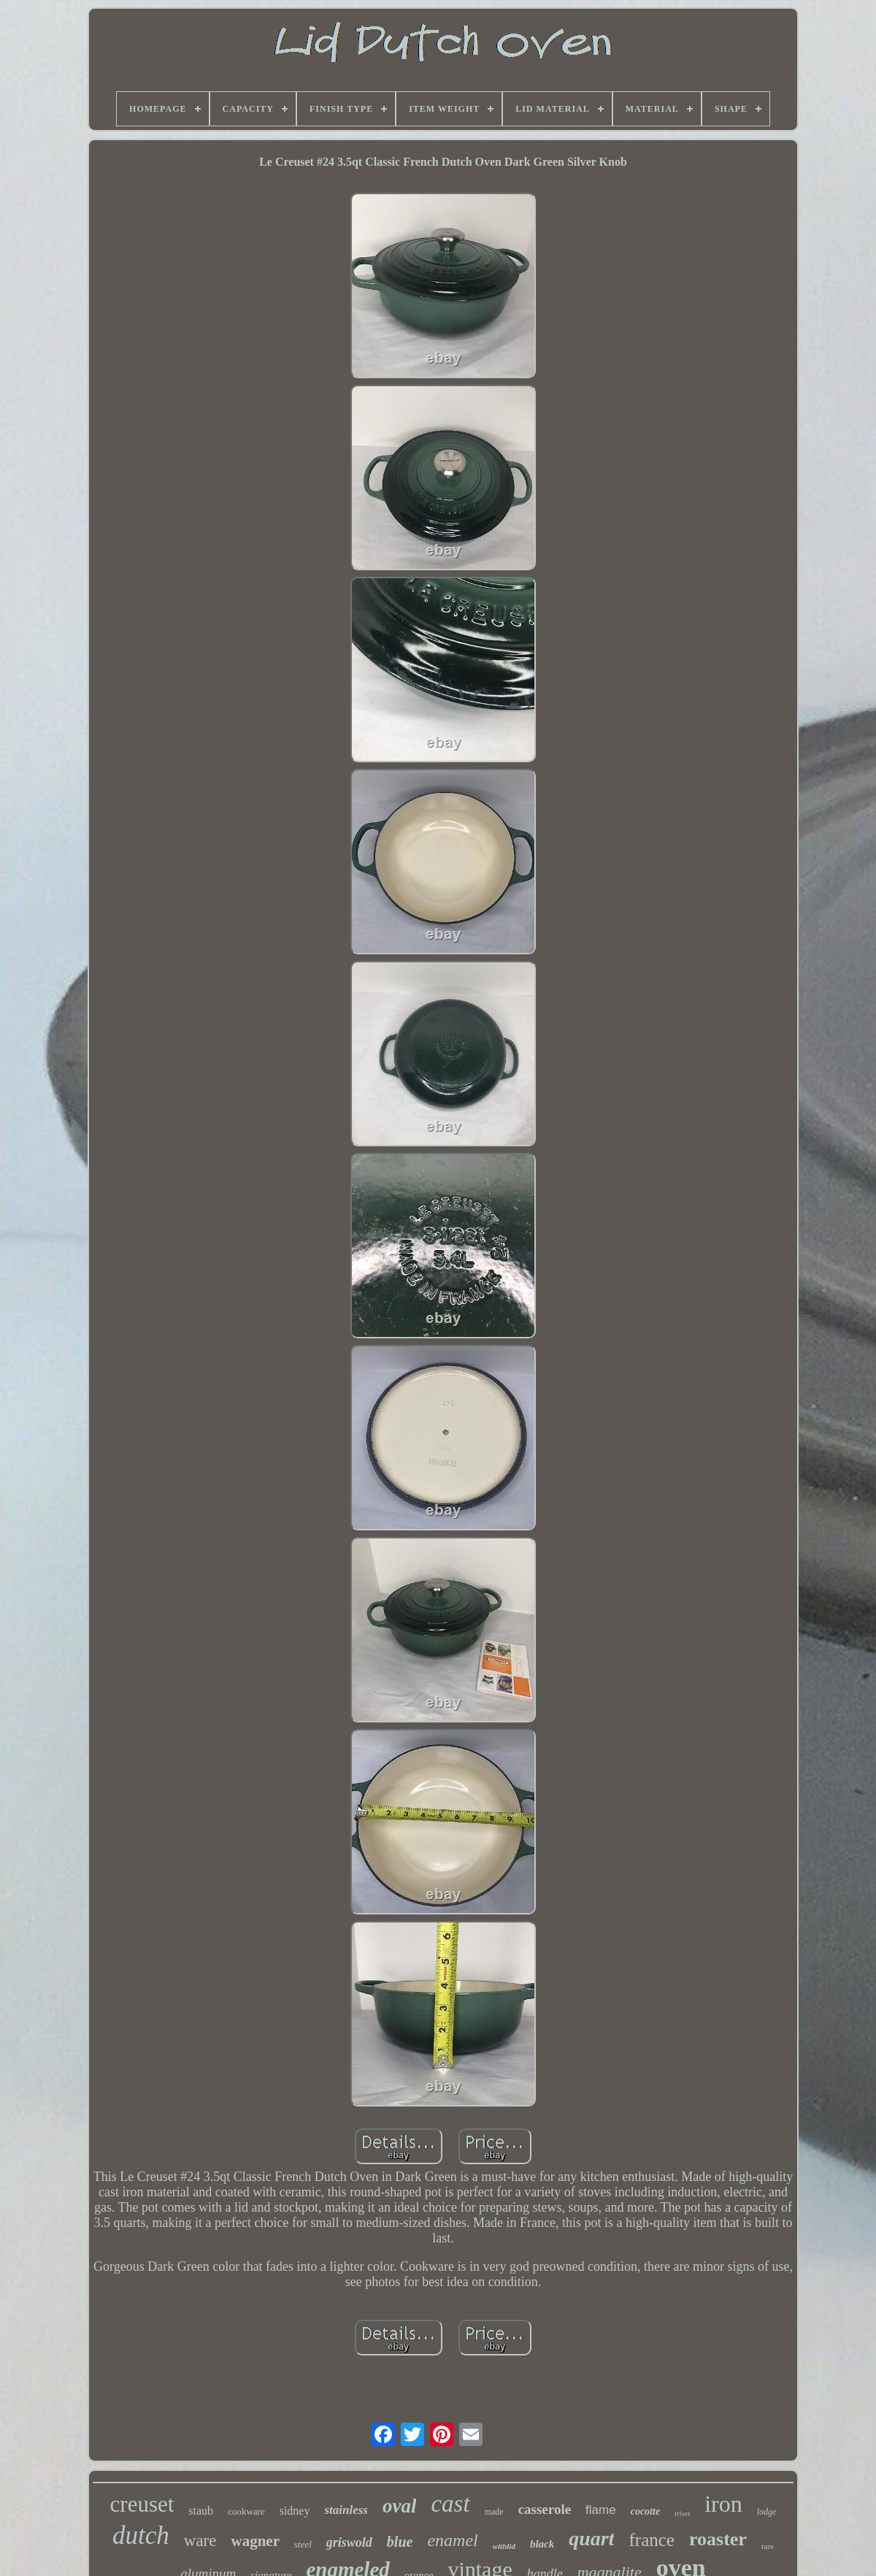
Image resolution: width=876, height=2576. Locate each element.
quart (591, 2538)
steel (303, 2544)
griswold (349, 2542)
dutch (140, 2535)
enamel (452, 2540)
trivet (682, 2514)
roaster (718, 2539)
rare (767, 2546)
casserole (544, 2509)
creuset (142, 2504)
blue (400, 2542)
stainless (346, 2510)
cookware (246, 2511)
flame (600, 2510)
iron (723, 2504)
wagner (255, 2541)
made (494, 2512)
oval (400, 2506)
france (651, 2540)
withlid (504, 2546)
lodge (767, 2512)
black (542, 2544)
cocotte (645, 2511)
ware (200, 2540)
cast (450, 2504)
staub (200, 2510)
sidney (295, 2510)
